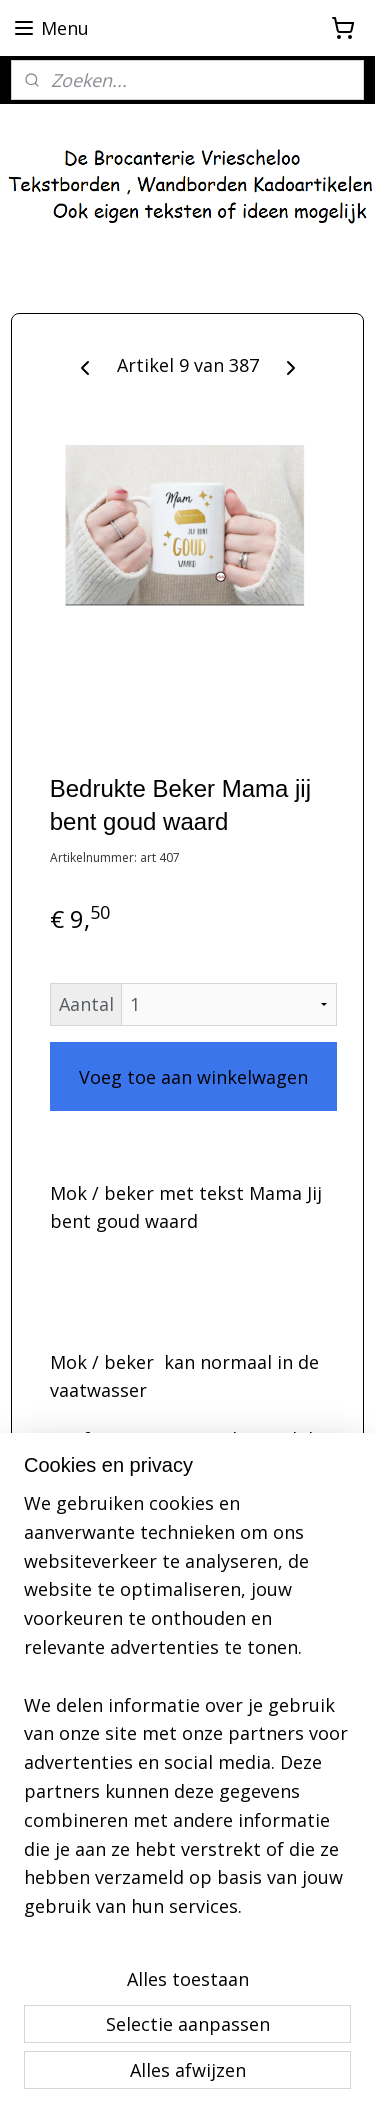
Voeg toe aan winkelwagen (193, 1077)
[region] (187, 1713)
